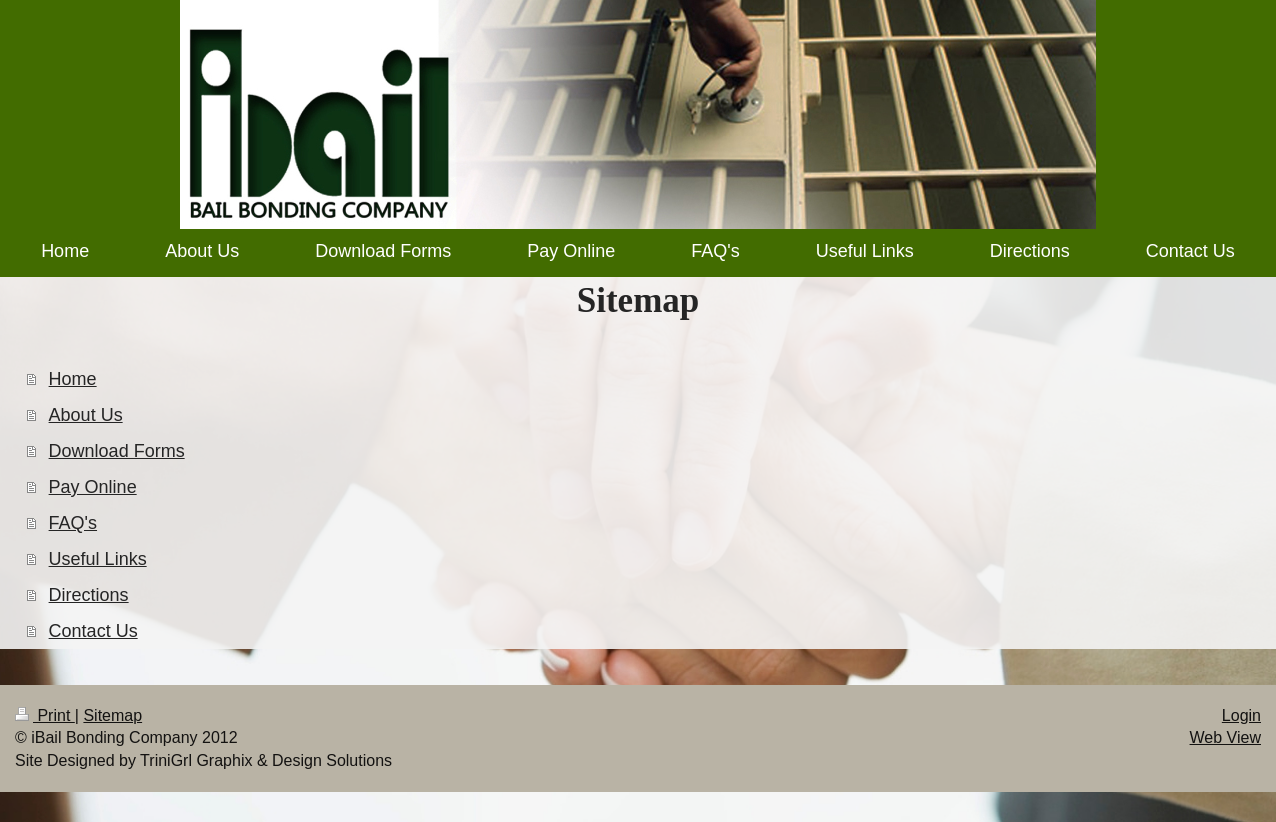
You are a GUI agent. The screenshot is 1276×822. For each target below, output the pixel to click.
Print (45, 715)
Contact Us (93, 631)
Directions (89, 595)
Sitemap (112, 715)
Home (73, 379)
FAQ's (73, 523)
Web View (1225, 737)
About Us (86, 415)
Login (1241, 715)
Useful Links (98, 559)
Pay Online (93, 487)
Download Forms (117, 451)
